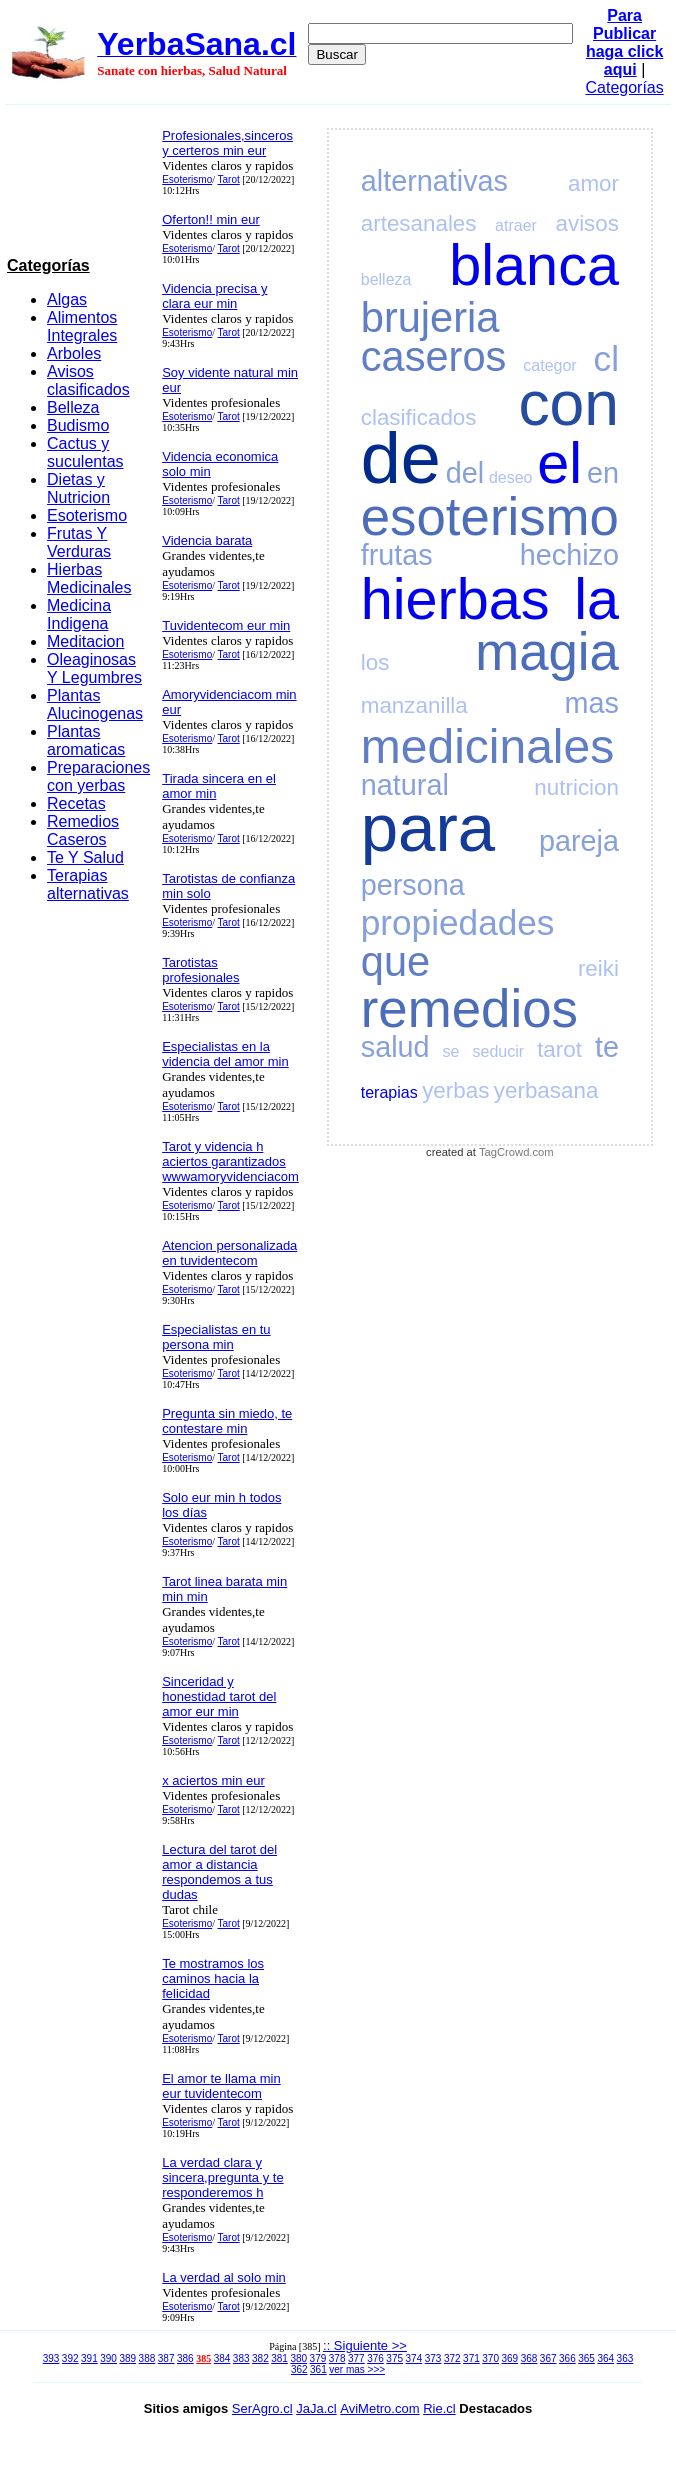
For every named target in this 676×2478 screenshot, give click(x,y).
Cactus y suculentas (85, 452)
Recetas (76, 803)
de (401, 458)
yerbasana (546, 1090)
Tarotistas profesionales (200, 970)
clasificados (419, 417)
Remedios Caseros (83, 830)
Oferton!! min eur (211, 219)
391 (89, 2358)
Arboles (74, 353)
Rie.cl (439, 2408)
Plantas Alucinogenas (95, 704)
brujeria (430, 317)
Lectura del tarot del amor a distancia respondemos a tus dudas (219, 1872)
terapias (389, 1092)
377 (356, 2358)
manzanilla (414, 705)
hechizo (569, 555)
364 (605, 2358)
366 (567, 2358)
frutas (397, 555)
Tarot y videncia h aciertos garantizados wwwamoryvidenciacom (230, 1161)
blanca (534, 265)
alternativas (434, 181)
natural (405, 785)
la (596, 599)
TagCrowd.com (516, 1152)
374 (414, 2358)
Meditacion (85, 641)
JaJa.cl (316, 2408)
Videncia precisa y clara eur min (214, 296)
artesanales (419, 223)
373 (433, 2358)
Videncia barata (207, 540)
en (603, 473)
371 (471, 2358)
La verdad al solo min (224, 2277)
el (559, 463)
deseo (511, 477)
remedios (469, 1008)
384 (222, 2358)
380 (298, 2358)
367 (548, 2358)
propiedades (458, 922)
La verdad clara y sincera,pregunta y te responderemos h (222, 2177)
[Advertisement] (78, 184)
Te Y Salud (85, 857)
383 (241, 2358)
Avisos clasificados (88, 380)
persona (413, 885)
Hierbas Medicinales (89, 578)
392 (70, 2358)
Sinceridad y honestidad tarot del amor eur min (219, 1696)
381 (279, 2358)
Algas (67, 299)
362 (299, 2369)
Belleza (73, 407)
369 (509, 2358)
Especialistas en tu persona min (216, 1337)
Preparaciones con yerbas (98, 776)
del (465, 473)
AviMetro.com (379, 2408)
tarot (559, 1049)
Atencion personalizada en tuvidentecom (229, 1253)
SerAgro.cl (262, 2408)
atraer (516, 225)
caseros (434, 356)
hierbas (455, 599)
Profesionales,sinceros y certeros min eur (227, 143)
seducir (499, 1051)
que (395, 961)
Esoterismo (87, 515)
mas (592, 703)
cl (606, 358)
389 (127, 2358)
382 (260, 2358)
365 (586, 2358)
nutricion (576, 787)
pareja (579, 841)
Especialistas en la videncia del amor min (225, 1054)
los (375, 662)
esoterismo (490, 516)
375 (394, 2358)
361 (318, 2369)
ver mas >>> (357, 2369)
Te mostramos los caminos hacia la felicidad (213, 1978)
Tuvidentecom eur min (226, 625)
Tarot (229, 179)
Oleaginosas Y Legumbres (94, 668)
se (451, 1051)
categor (549, 365)
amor (593, 183)
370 (490, 2358)
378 (337, 2358)
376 (375, 2358)
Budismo (78, 425)
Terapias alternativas (88, 884)
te (607, 1047)
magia (547, 651)
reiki (598, 968)
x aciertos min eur (213, 1780)
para (428, 827)
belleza (386, 279)
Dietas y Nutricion (78, 488)
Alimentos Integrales (82, 326)
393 (51, 2358)
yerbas (455, 1090)
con (568, 403)
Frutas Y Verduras (79, 542)
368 (529, 2358)
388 (147, 2358)
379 (318, 2358)
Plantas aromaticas (86, 740)
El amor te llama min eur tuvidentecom (221, 2086)
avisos (587, 223)
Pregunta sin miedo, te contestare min (227, 1421)
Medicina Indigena (79, 614)
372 (452, 2358)
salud (395, 1047)
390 (108, 2358)
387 (166, 2358)
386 (185, 2358)
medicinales (487, 746)
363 (625, 2358)
